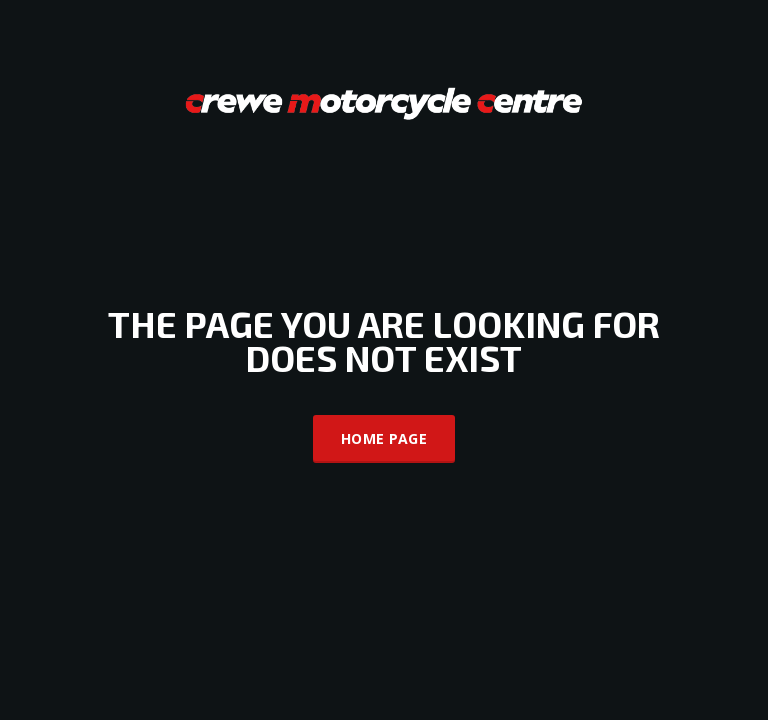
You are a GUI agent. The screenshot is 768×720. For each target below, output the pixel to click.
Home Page (384, 438)
